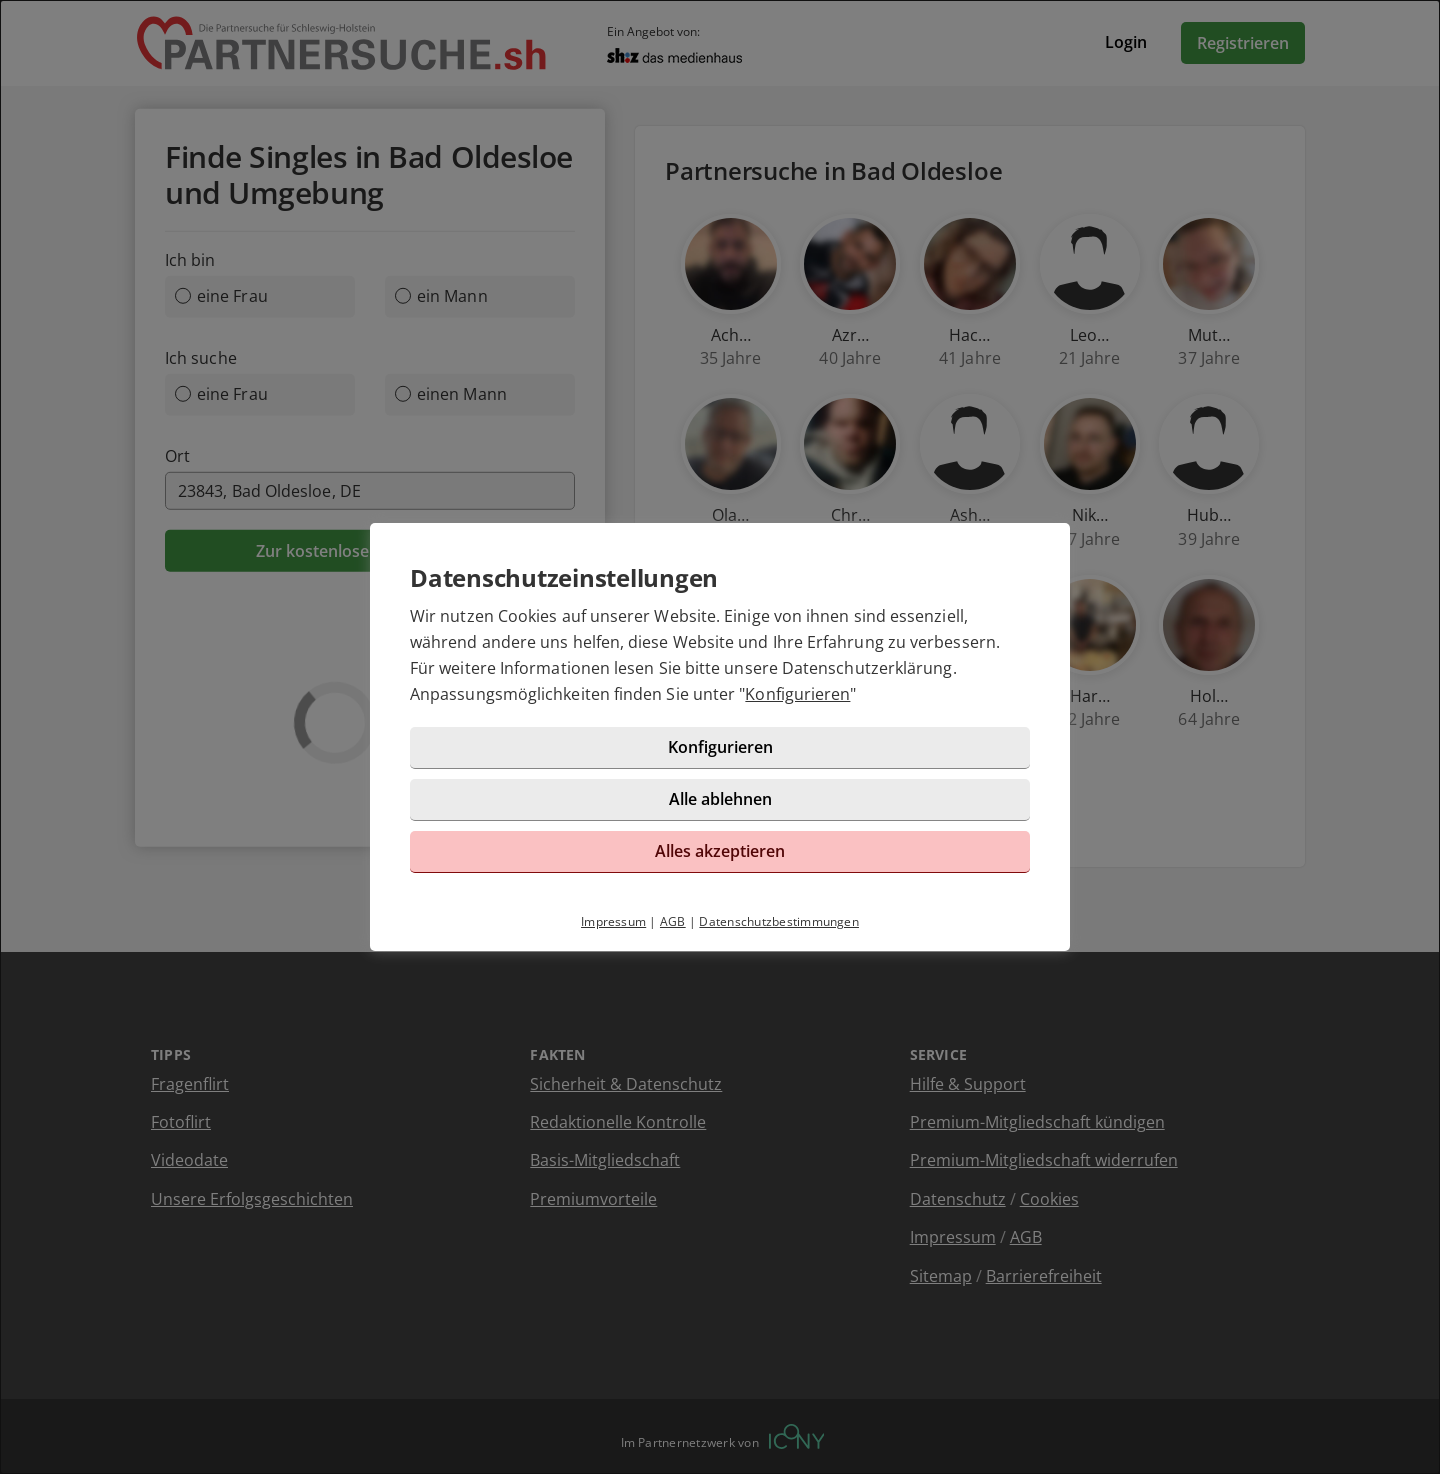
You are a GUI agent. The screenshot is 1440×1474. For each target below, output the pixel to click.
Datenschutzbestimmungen (779, 921)
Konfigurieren (797, 694)
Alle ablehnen (720, 799)
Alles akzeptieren (720, 851)
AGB (673, 921)
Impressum (613, 921)
